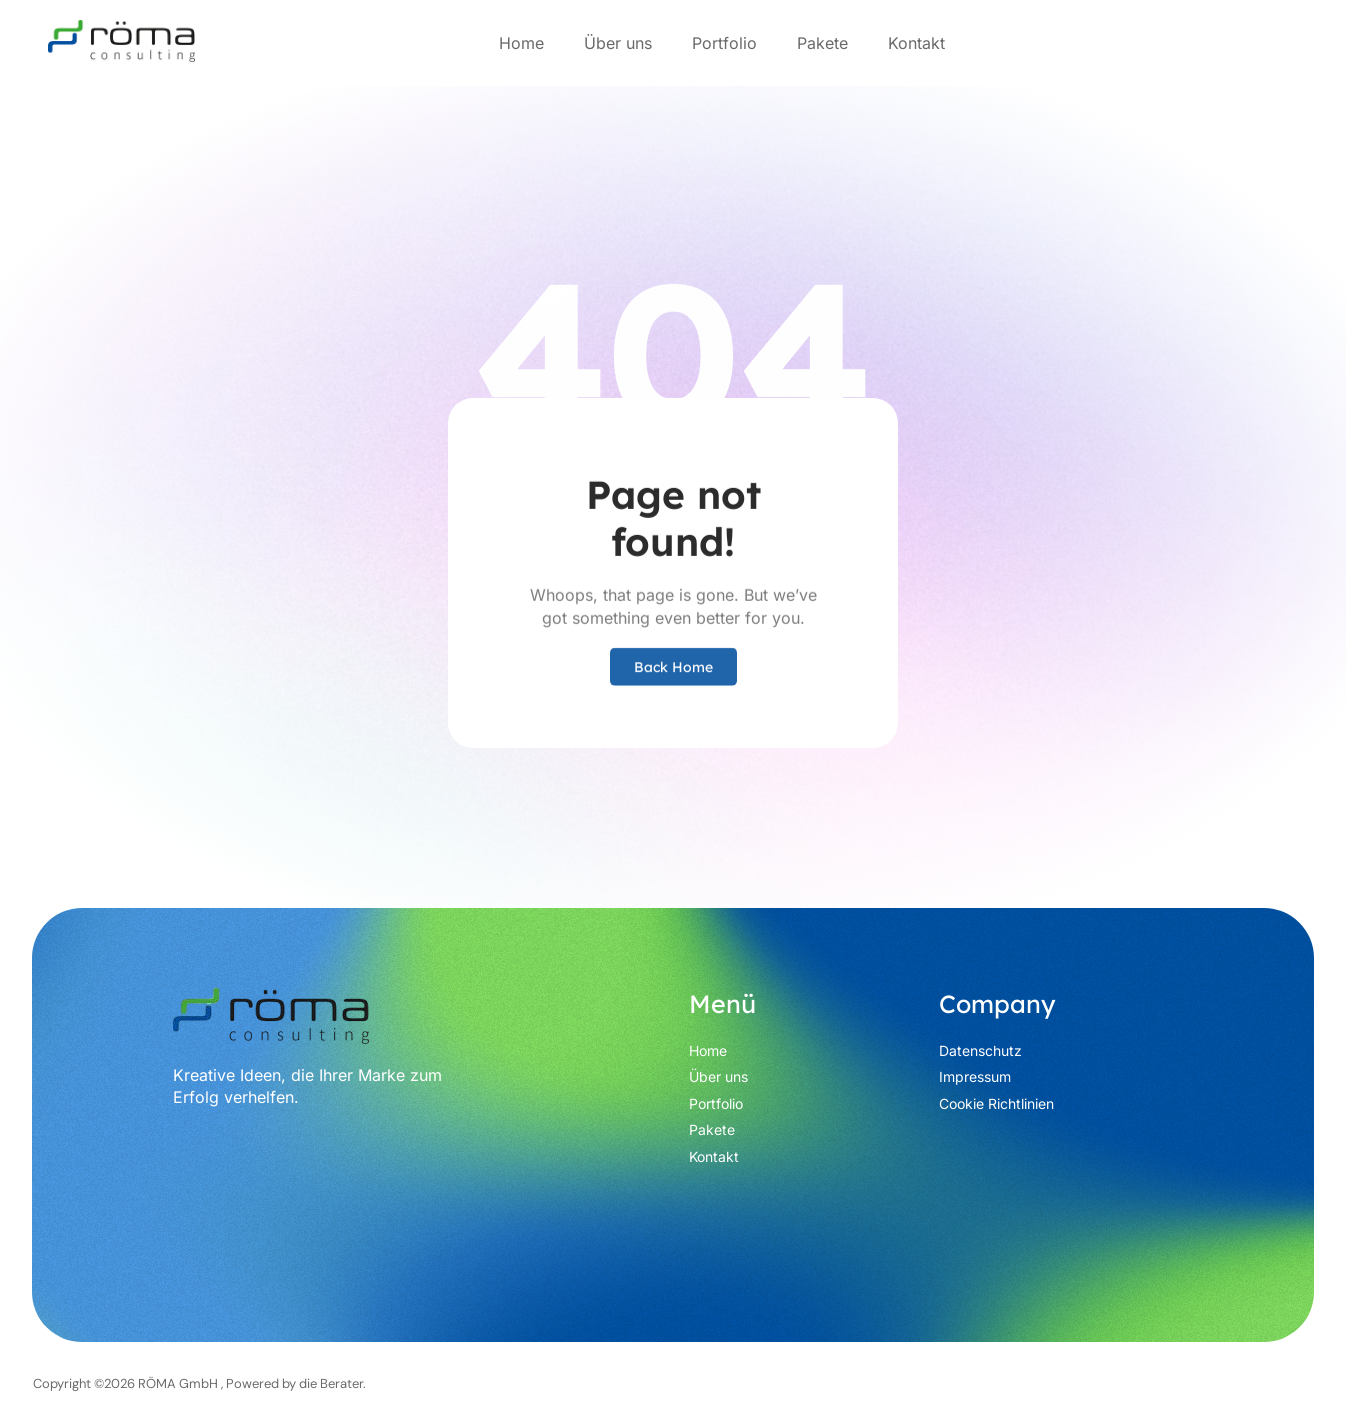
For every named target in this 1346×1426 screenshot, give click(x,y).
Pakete (822, 43)
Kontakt (916, 43)
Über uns (618, 43)
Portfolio (724, 43)
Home (521, 43)
